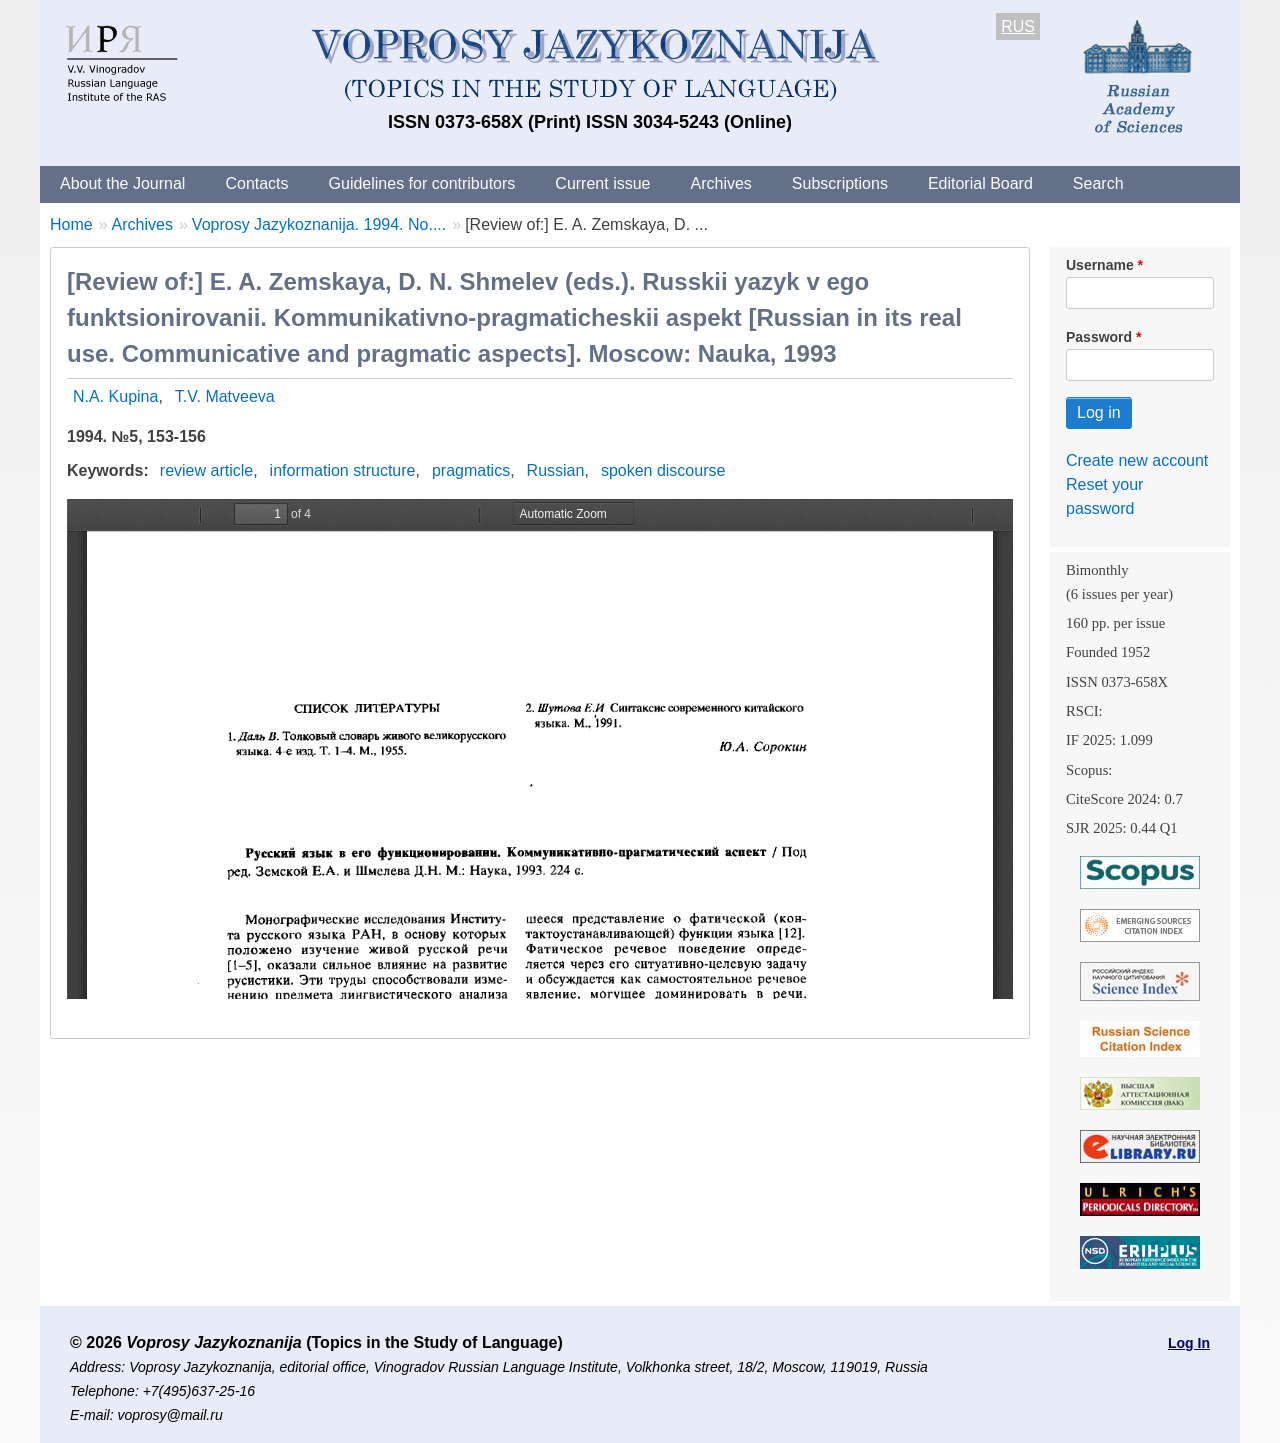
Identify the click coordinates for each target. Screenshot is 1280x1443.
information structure (343, 470)
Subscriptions (840, 183)
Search (1098, 183)
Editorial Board (980, 183)
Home (71, 224)
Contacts (256, 183)
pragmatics (471, 470)
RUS (1018, 26)
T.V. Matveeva (225, 396)
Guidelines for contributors (422, 183)
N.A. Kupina (115, 396)
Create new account (1137, 460)
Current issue (602, 183)
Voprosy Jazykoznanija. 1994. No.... (319, 224)
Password (1099, 337)
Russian (556, 470)
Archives (720, 183)
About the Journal (122, 183)
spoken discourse (663, 470)
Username (1100, 265)
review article (206, 470)
